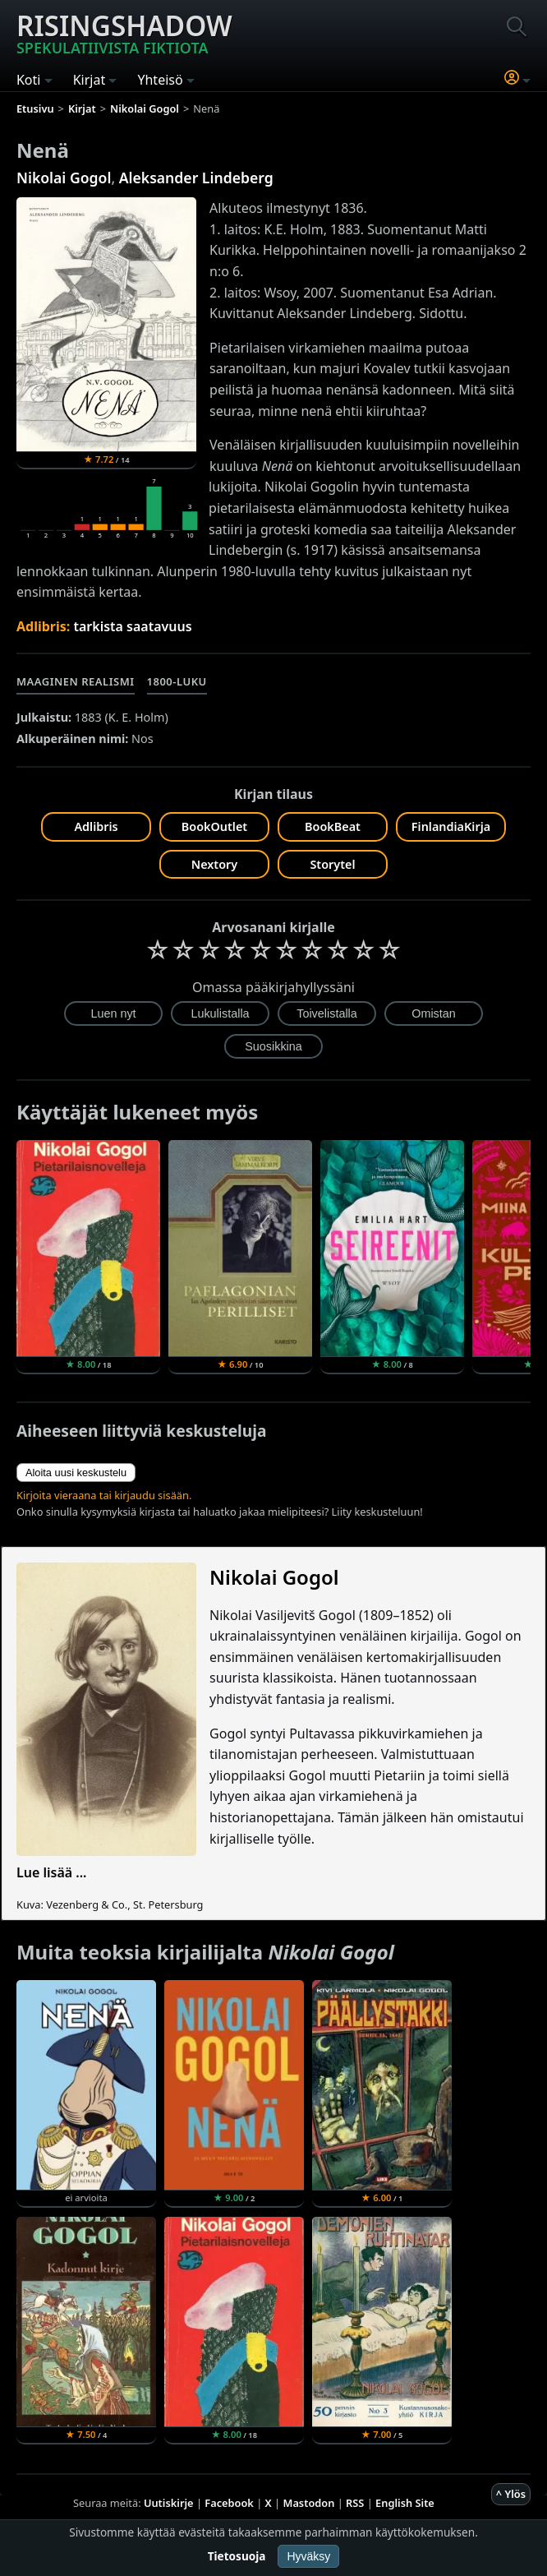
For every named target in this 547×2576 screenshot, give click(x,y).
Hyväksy (308, 2556)
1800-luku (177, 681)
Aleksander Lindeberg (196, 177)
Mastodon (309, 2502)
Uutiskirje (169, 2502)
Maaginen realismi (75, 681)
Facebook (229, 2502)
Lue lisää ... (51, 1872)
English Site (404, 2502)
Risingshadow (124, 32)
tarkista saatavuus (132, 626)
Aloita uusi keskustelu (75, 1472)
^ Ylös (511, 2493)
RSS (355, 2502)
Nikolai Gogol (63, 177)
